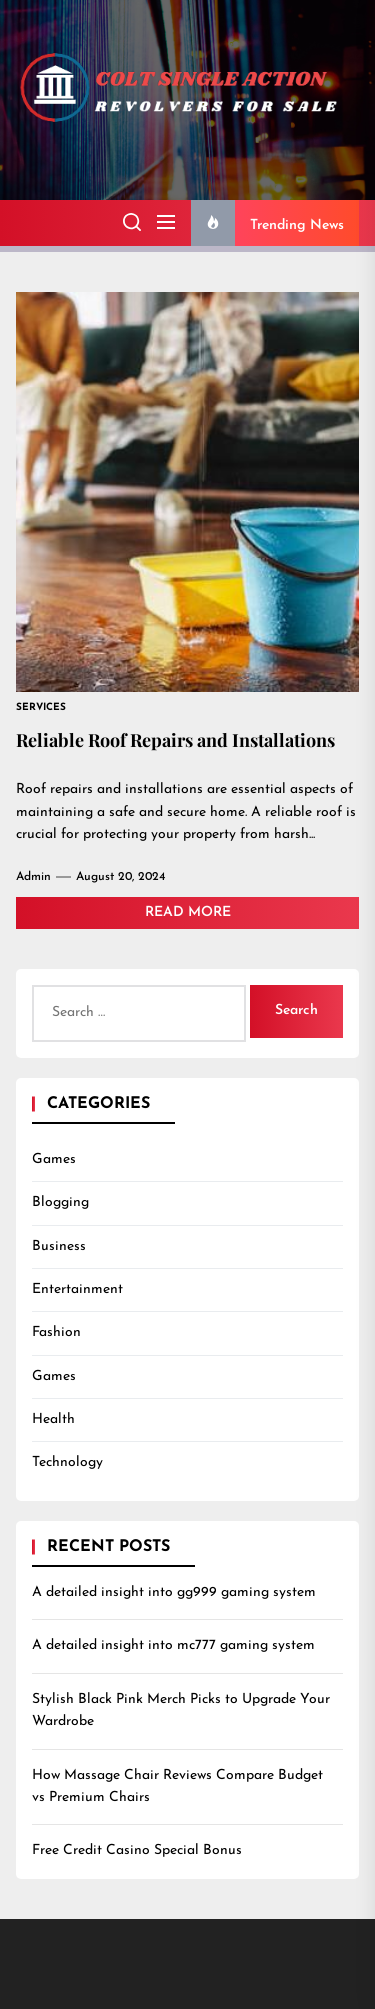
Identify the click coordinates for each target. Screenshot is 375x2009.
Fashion (56, 1332)
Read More (188, 912)
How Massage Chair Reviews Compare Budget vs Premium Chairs (177, 1786)
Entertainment (77, 1289)
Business (59, 1246)
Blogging (60, 1202)
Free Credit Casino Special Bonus (137, 1850)
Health (53, 1419)
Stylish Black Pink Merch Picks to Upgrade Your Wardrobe (181, 1710)
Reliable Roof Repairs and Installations (175, 740)
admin (33, 877)
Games (54, 1159)
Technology (67, 1462)
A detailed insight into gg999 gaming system (174, 1592)
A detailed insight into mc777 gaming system (173, 1645)
